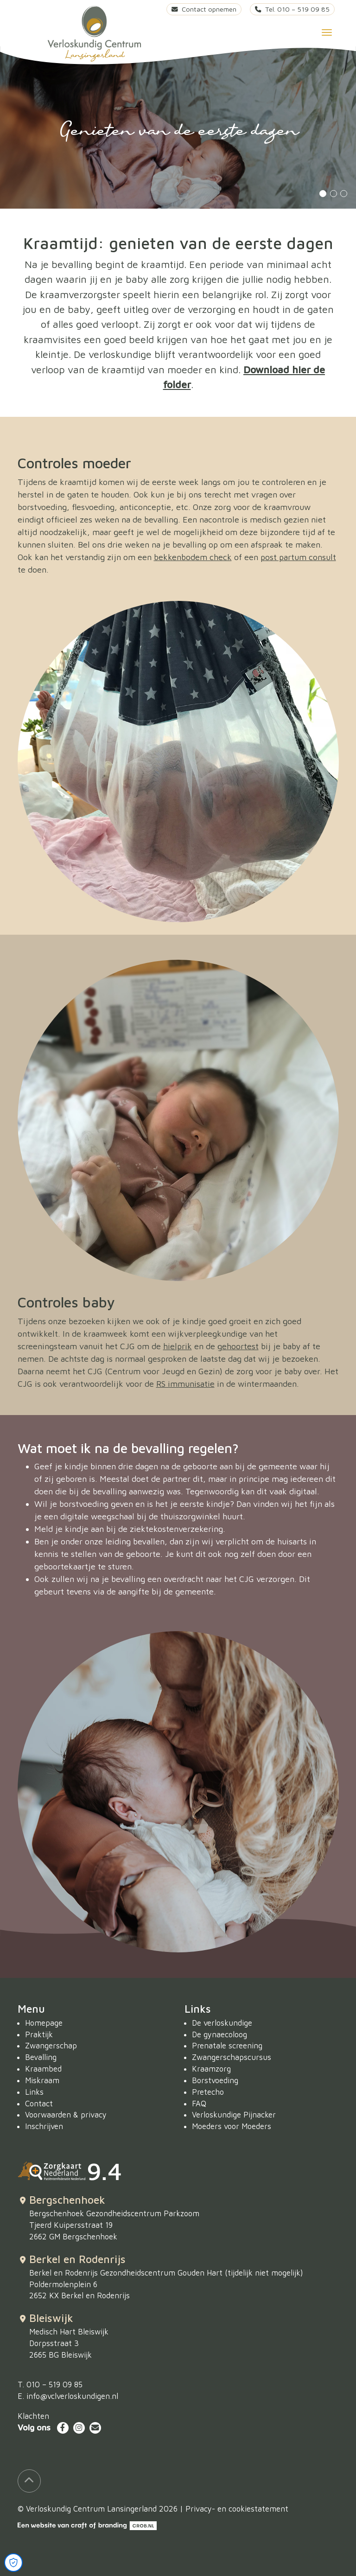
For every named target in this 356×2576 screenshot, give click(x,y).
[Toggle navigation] (327, 32)
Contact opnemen (204, 9)
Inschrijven (44, 2126)
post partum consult (298, 557)
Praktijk (39, 2034)
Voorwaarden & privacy (66, 2114)
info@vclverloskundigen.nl (72, 2395)
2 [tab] (333, 193)
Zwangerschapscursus (231, 2057)
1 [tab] (322, 193)
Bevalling (41, 2057)
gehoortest (238, 1346)
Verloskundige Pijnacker (234, 2114)
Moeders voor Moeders (231, 2126)
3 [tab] (343, 193)
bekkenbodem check (193, 557)
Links (34, 2091)
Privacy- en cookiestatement (236, 2508)
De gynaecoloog (219, 2034)
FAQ (199, 2103)
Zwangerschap (51, 2045)
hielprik (177, 1346)
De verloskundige (222, 2022)
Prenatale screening (227, 2045)
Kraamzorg (211, 2068)
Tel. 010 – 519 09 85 (292, 9)
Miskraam (42, 2080)
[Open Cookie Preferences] (13, 2562)
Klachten (33, 2415)
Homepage (44, 2022)
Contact (39, 2103)
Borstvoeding (215, 2080)
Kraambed (43, 2068)
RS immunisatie (185, 1384)
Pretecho (208, 2091)
